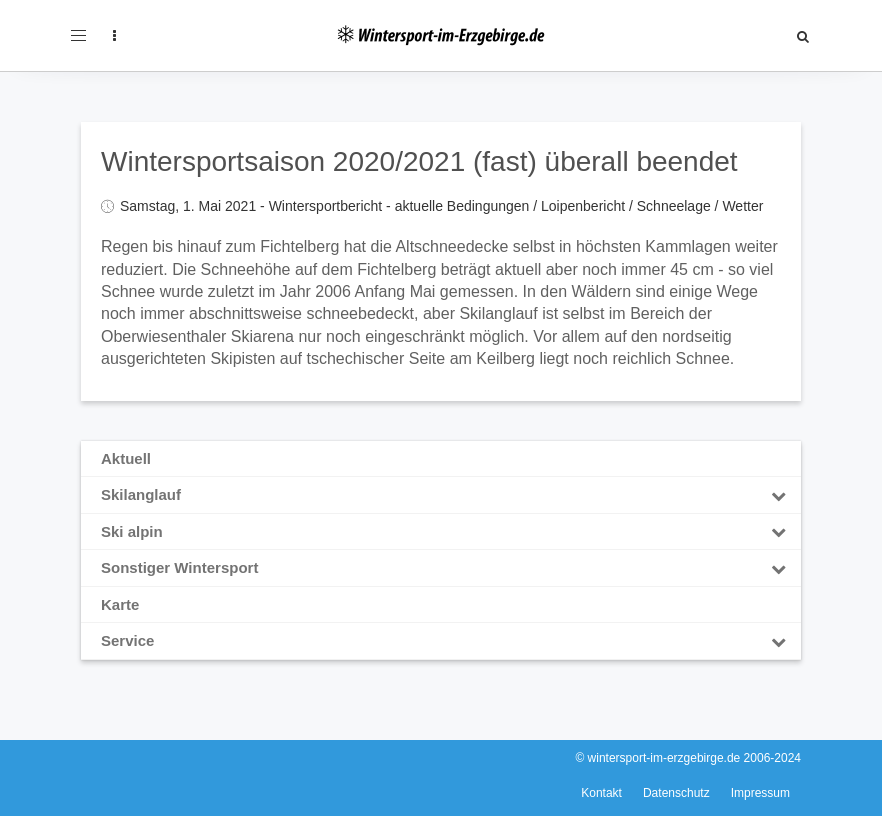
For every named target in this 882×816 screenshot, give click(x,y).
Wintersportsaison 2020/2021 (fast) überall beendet (419, 161)
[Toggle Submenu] (778, 495)
